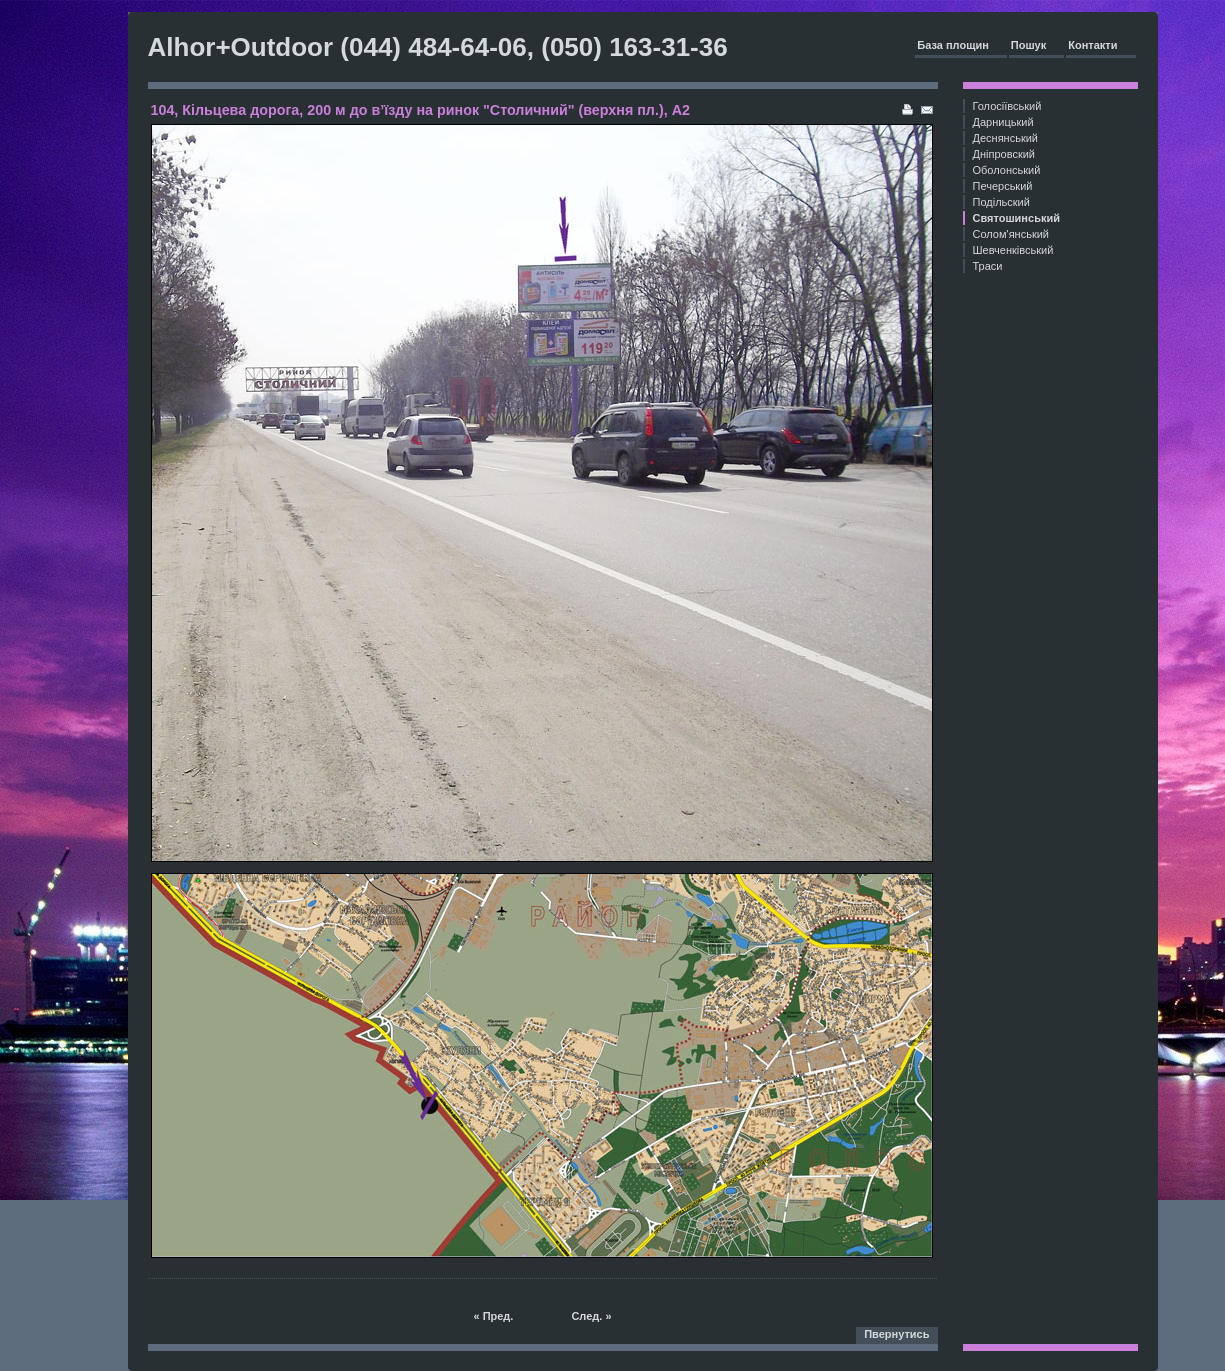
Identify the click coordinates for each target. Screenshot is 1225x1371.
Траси (988, 266)
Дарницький (1003, 122)
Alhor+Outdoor (241, 47)
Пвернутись (896, 1334)
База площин (953, 45)
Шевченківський (1013, 250)
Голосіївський (1007, 106)
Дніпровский (1004, 154)
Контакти (1092, 45)
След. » (591, 1316)
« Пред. (493, 1316)
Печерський (1003, 186)
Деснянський (1006, 138)
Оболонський (1007, 170)
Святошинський (1016, 218)
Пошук (1028, 45)
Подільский (1001, 202)
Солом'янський (1011, 234)
